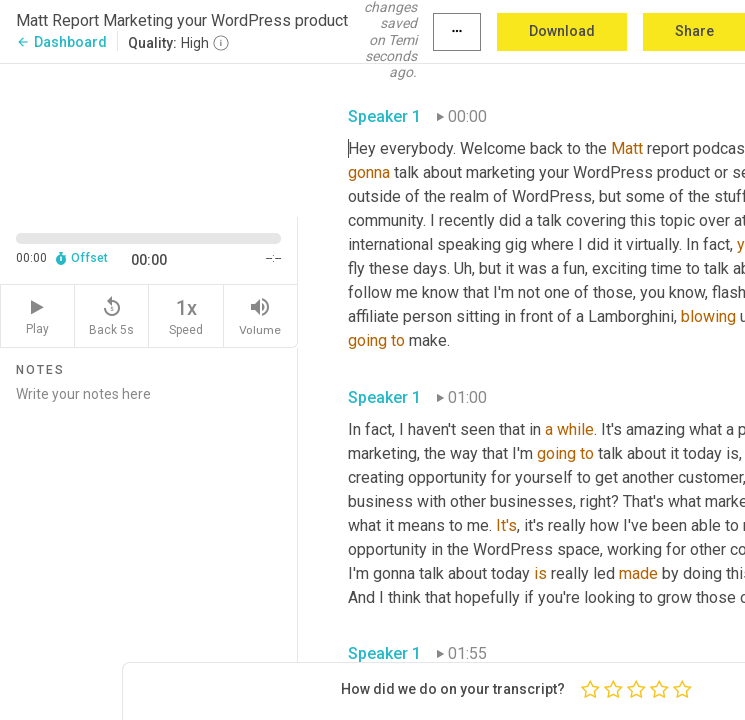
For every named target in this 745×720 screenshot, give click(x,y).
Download (562, 31)
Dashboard (61, 42)
